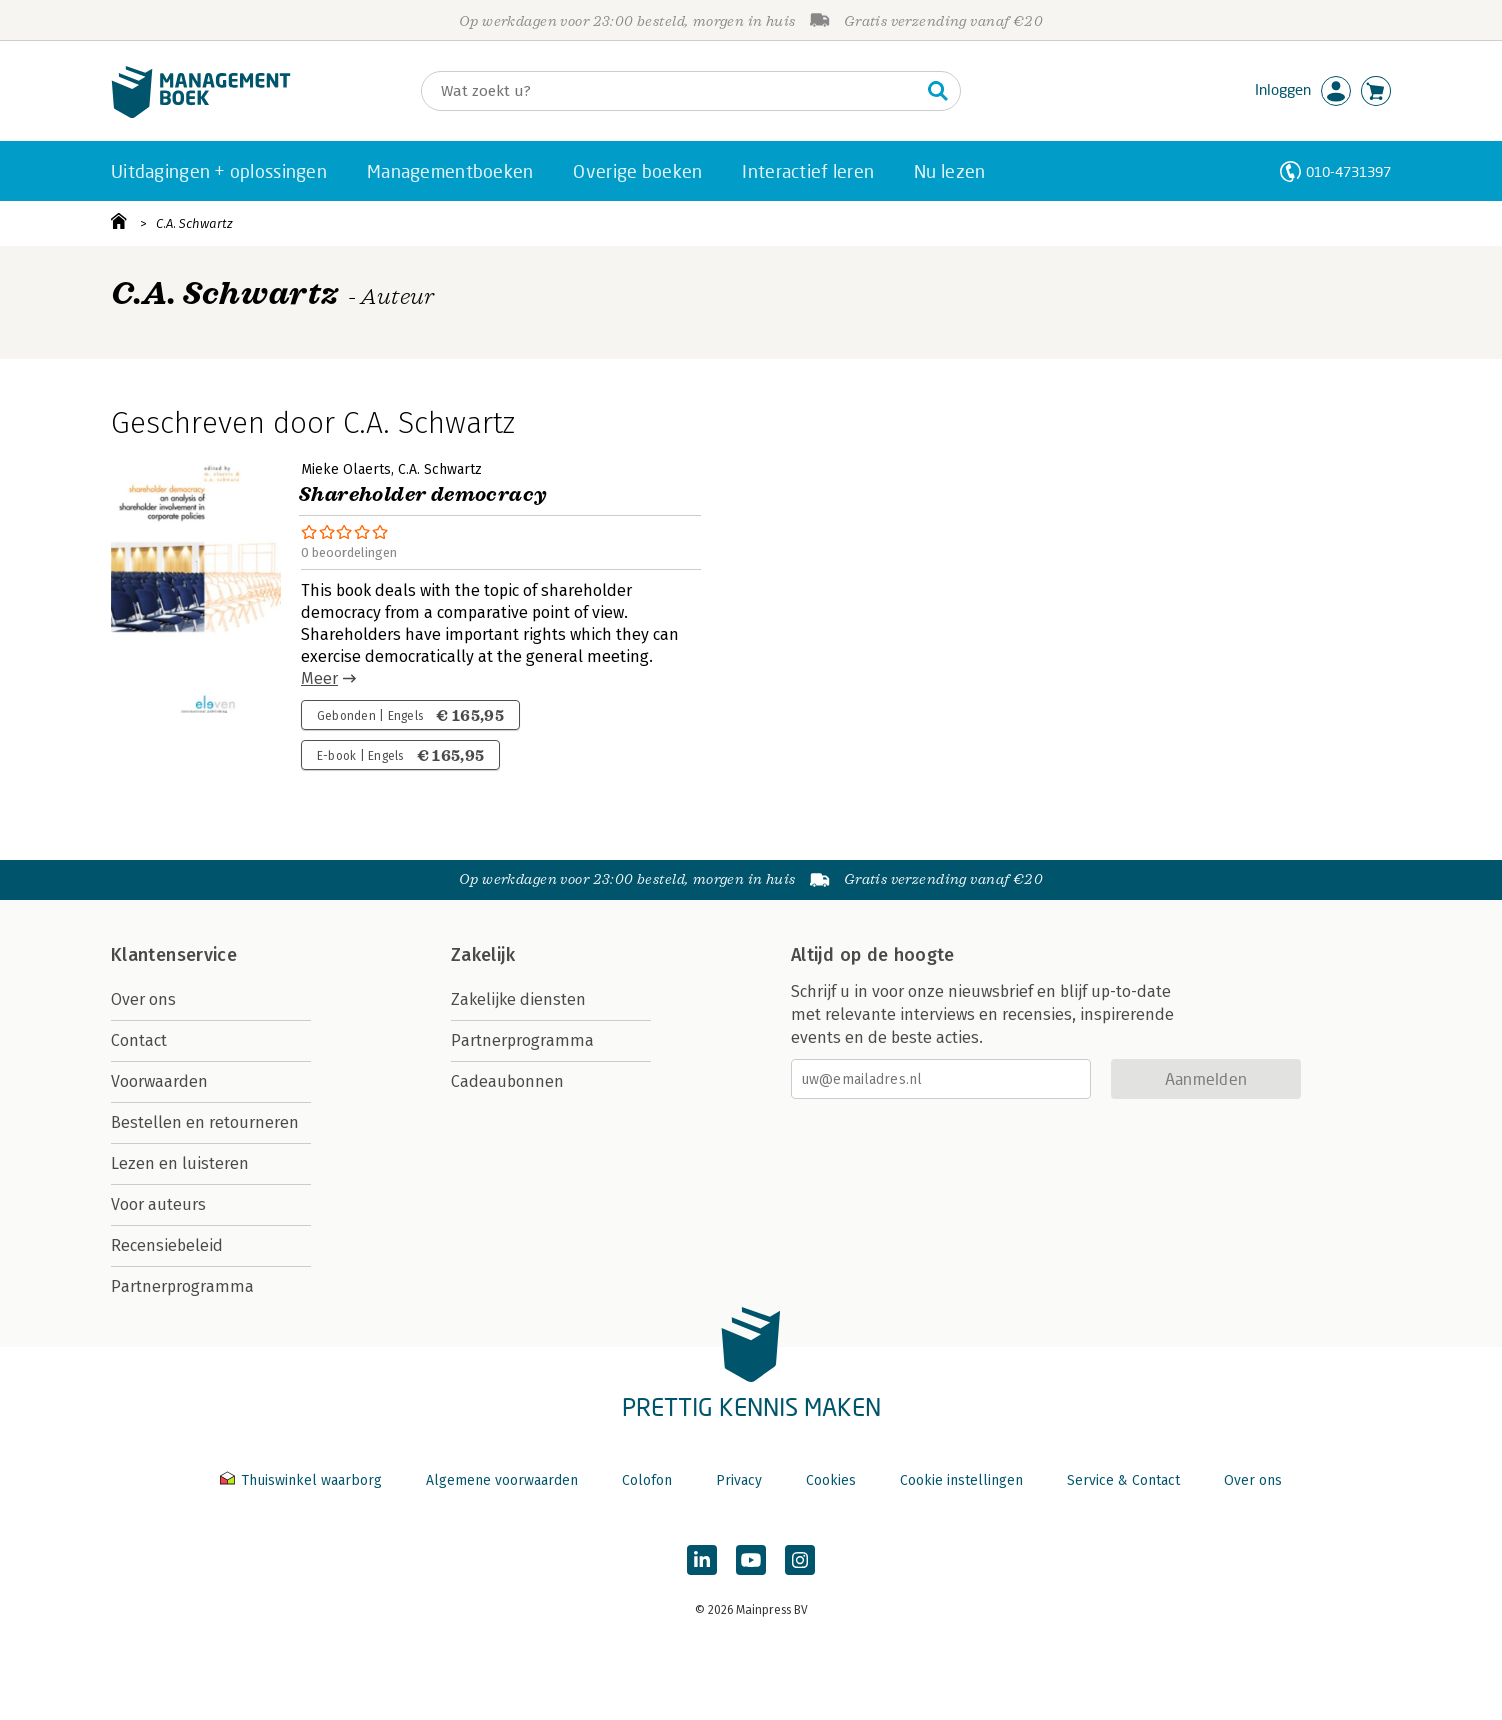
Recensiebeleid (167, 1245)
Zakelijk (483, 955)
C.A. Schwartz (194, 223)
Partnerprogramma (182, 1286)
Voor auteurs (158, 1204)
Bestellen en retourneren (205, 1122)
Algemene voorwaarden (502, 1480)
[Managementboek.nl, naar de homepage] (201, 113)
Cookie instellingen (961, 1480)
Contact (139, 1040)
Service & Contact (1123, 1480)
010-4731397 (1348, 171)
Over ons (143, 999)
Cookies (831, 1480)
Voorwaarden (159, 1081)
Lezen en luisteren (180, 1163)
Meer (319, 678)
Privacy (739, 1480)
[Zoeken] (671, 91)
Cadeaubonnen (507, 1081)
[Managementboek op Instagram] (800, 1560)
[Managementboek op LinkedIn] (702, 1560)
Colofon (647, 1480)
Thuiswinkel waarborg (303, 1480)
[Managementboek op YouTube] (751, 1560)
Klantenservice (174, 955)
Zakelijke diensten (518, 999)
